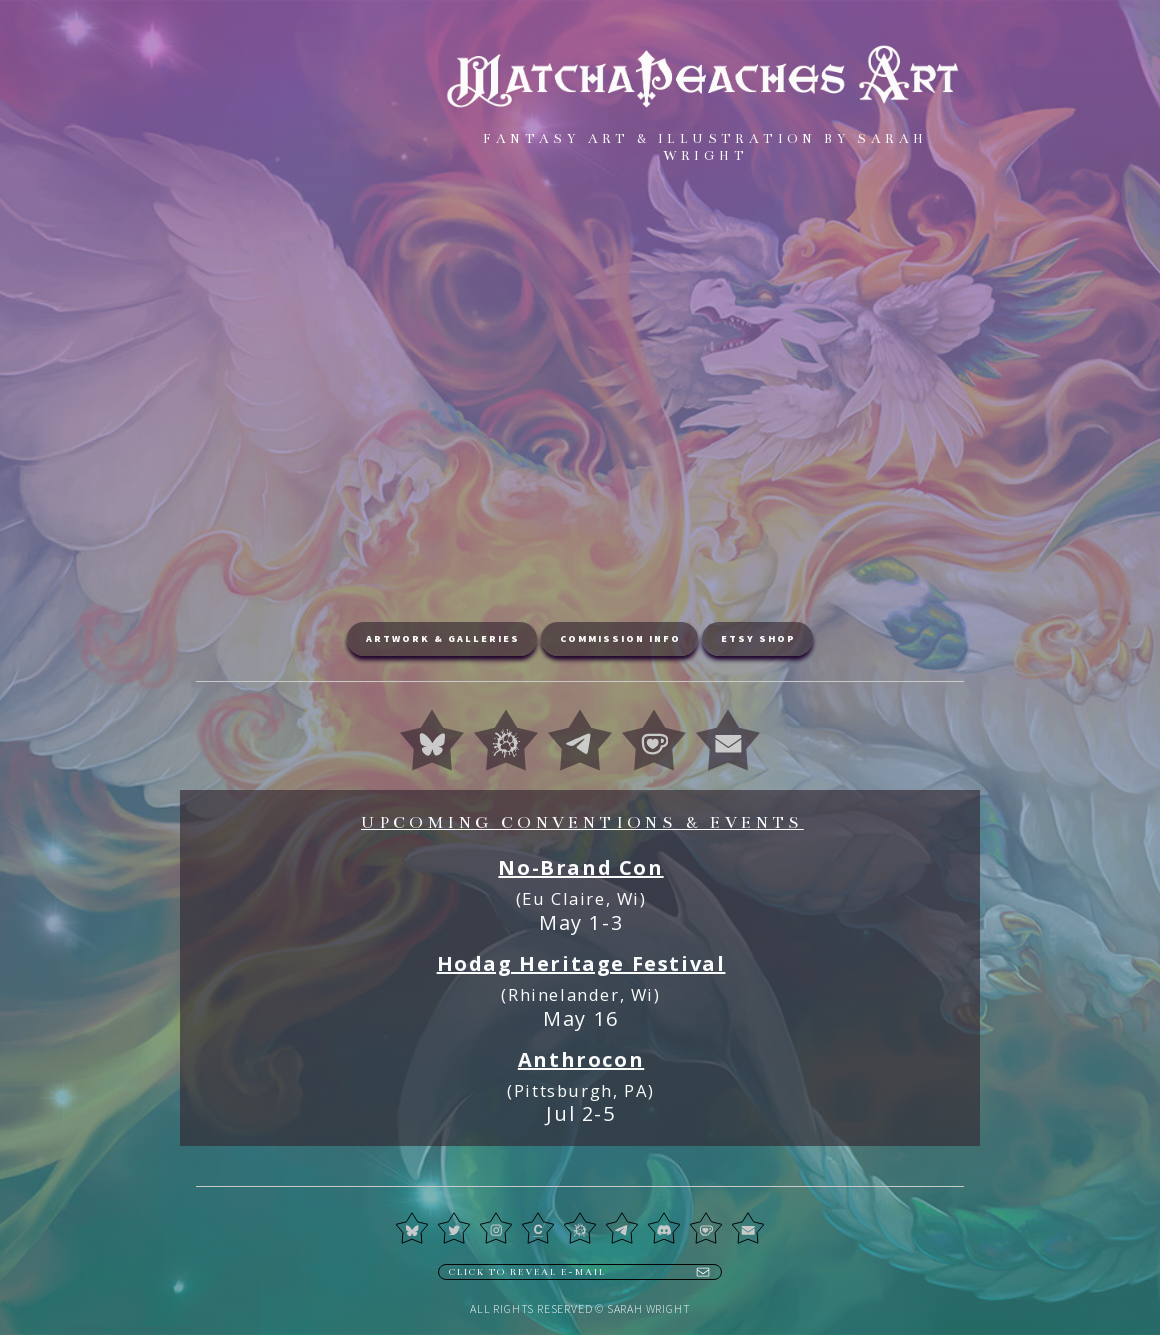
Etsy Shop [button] (758, 638)
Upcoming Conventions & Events (582, 823)
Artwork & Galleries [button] (443, 638)
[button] (432, 740)
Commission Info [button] (620, 638)
